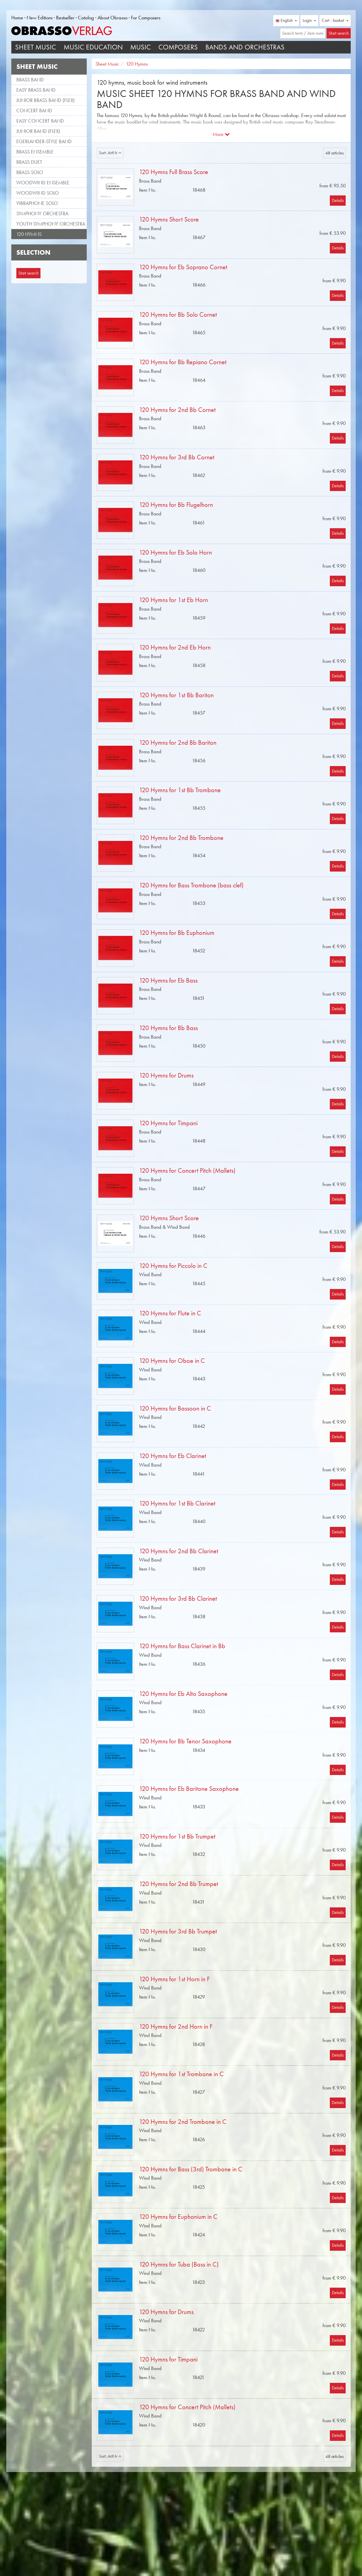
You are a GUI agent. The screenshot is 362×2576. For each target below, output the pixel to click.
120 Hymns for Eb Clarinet (172, 1456)
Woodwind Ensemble (42, 183)
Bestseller (65, 17)
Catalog (86, 17)
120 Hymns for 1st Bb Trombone (180, 790)
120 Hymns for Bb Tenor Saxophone (185, 1741)
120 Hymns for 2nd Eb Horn (175, 647)
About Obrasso (112, 17)
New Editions (40, 17)
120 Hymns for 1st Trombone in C (181, 2074)
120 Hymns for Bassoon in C (175, 1408)
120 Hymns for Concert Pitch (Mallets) (187, 1170)
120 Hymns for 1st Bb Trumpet (177, 1836)
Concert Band (34, 111)
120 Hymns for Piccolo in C (173, 1266)
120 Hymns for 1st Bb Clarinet (177, 1503)
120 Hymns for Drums (166, 1075)
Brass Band (30, 80)
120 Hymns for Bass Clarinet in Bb (182, 1646)
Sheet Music (35, 47)
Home (17, 17)
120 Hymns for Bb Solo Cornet (178, 314)
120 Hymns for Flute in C (170, 1313)
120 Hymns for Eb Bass (168, 980)
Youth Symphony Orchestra (50, 224)
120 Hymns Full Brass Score (173, 172)
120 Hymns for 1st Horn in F (174, 1979)
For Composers (145, 17)
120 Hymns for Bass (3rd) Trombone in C (190, 2169)
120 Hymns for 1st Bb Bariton (176, 695)
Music (140, 47)
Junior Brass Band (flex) (45, 100)
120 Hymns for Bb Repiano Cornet (183, 362)
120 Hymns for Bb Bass (168, 1028)
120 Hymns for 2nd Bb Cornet (177, 410)
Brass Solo (29, 172)
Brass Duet (29, 162)
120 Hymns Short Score (169, 219)
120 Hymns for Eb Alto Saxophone (183, 1694)
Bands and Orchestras (245, 47)
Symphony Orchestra (42, 213)
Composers (178, 47)
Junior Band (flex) (38, 131)
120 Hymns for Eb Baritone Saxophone (189, 1789)
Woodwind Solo (37, 193)
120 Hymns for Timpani (168, 1123)
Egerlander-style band (44, 141)
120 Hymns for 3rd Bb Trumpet (178, 1931)
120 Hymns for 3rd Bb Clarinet (178, 1598)
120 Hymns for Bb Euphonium (176, 933)
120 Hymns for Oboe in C (172, 1361)
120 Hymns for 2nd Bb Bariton (177, 742)
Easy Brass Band (36, 90)
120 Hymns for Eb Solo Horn (175, 552)
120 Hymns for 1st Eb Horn (173, 600)
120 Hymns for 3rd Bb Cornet (176, 457)
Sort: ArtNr (110, 152)
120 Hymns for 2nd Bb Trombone (181, 838)
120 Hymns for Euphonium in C (178, 2217)
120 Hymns (28, 234)
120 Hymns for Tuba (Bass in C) (179, 2264)
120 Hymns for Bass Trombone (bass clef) (191, 885)
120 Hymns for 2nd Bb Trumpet (178, 1884)
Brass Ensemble (35, 152)
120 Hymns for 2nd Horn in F (175, 2026)
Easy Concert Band (40, 121)
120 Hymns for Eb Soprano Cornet (183, 267)
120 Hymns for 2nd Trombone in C (183, 2122)
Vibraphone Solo (37, 203)
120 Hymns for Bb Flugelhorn (176, 505)
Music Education (93, 47)
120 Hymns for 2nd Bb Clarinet (178, 1551)
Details (338, 200)
